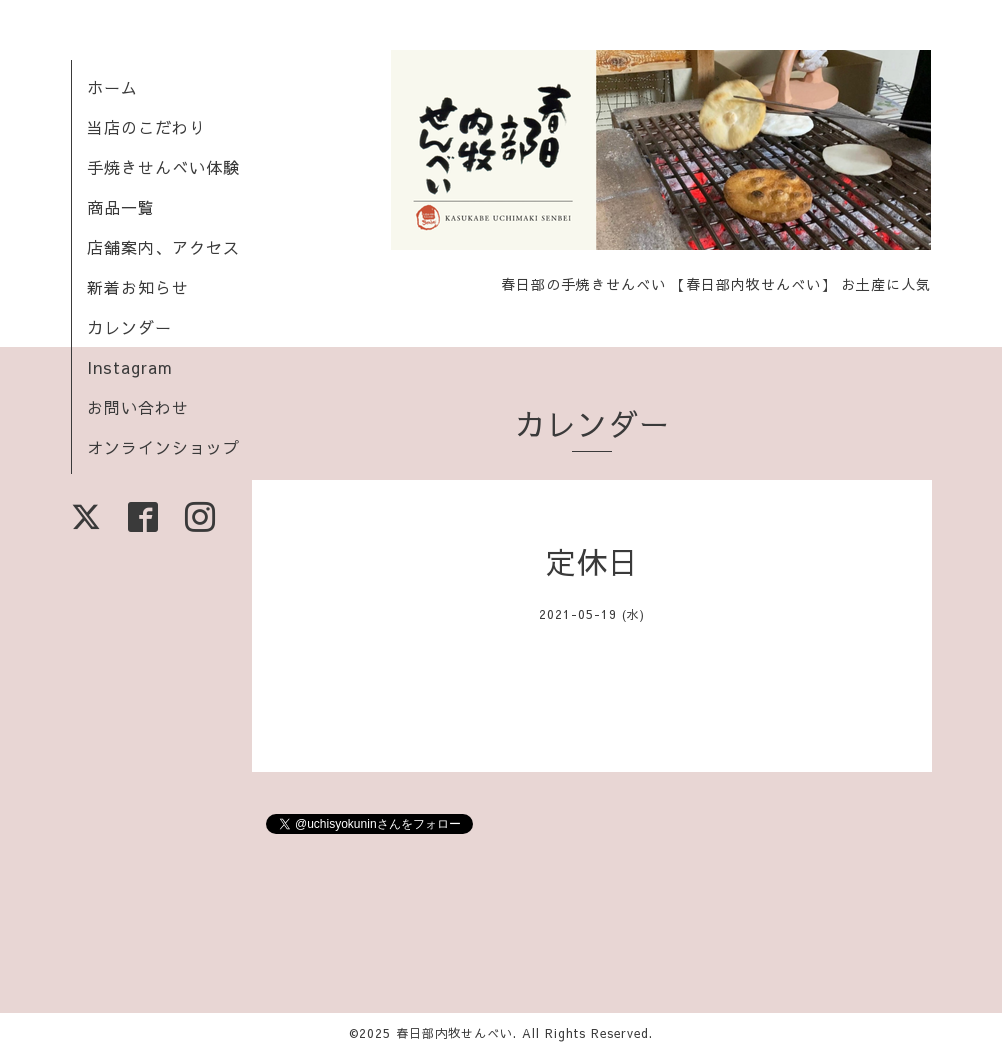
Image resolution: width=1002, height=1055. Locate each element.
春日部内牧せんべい (454, 1033)
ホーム (112, 87)
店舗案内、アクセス (163, 247)
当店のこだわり (146, 127)
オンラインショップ (163, 447)
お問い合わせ (138, 407)
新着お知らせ (138, 287)
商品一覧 (121, 207)
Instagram (130, 367)
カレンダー (129, 327)
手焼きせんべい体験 (163, 167)
